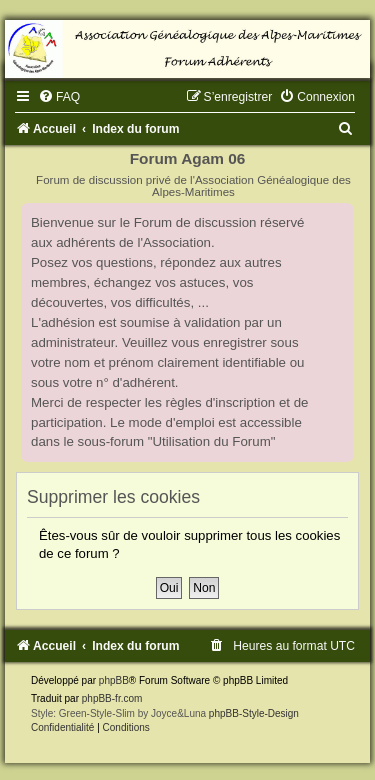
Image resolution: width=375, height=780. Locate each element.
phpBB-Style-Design (254, 713)
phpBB (114, 680)
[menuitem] (59, 97)
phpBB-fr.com (112, 698)
